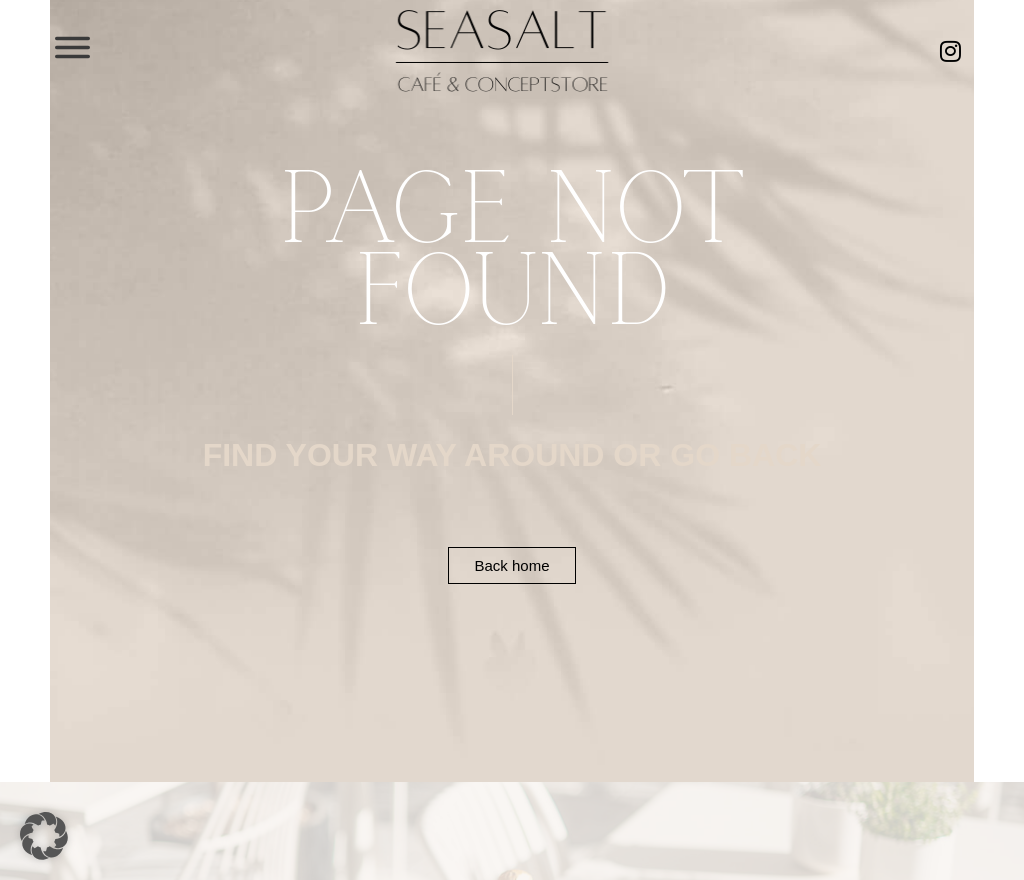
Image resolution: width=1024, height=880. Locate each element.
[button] (44, 836)
